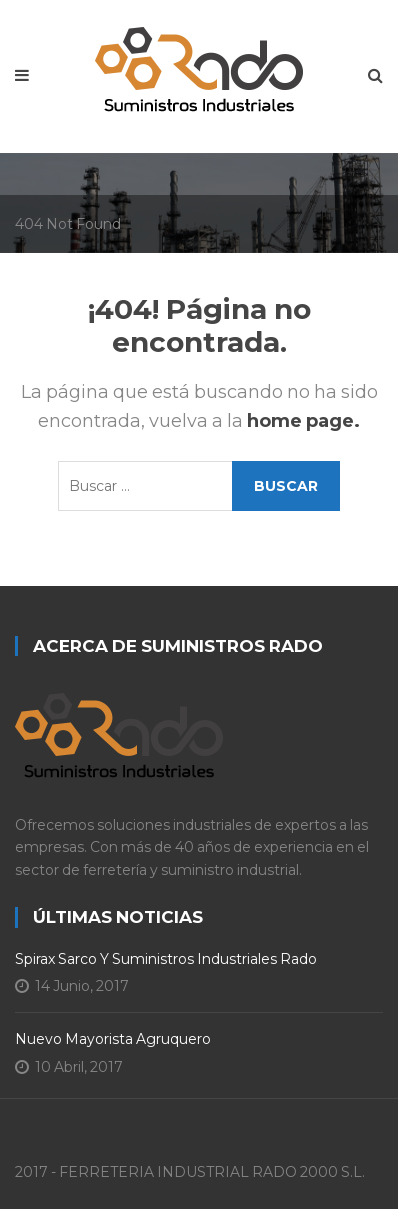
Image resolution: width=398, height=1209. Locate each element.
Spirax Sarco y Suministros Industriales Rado (166, 959)
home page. (303, 421)
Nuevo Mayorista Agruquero (113, 1039)
